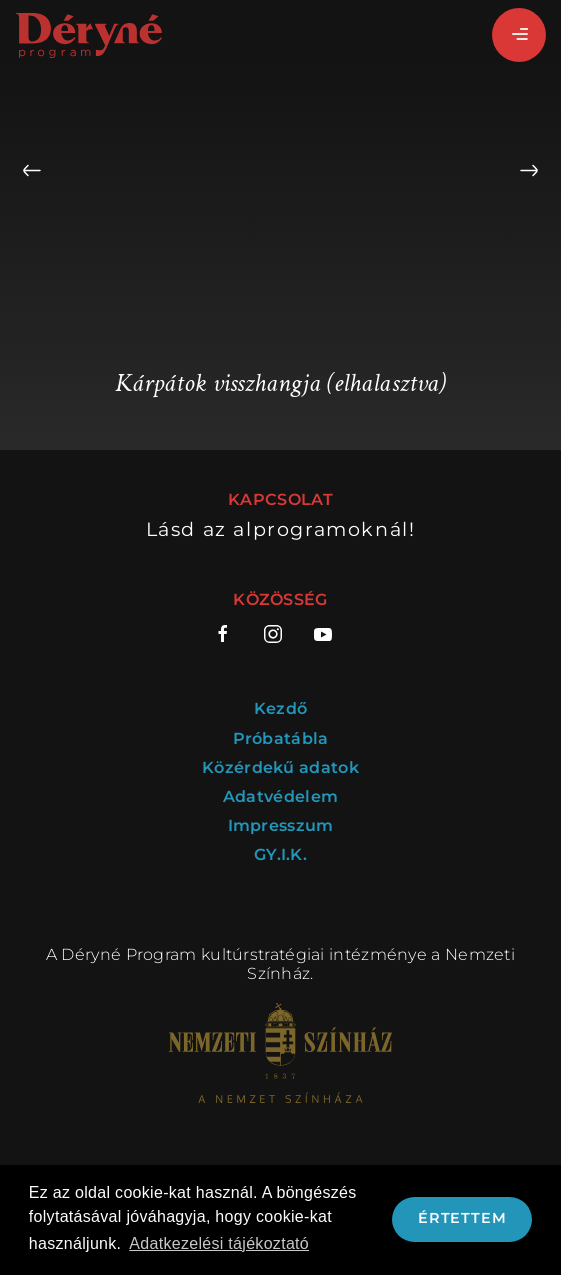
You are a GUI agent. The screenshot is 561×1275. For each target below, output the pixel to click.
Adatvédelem (280, 796)
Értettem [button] (462, 1218)
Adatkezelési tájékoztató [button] (219, 1243)
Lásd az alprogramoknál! (281, 529)
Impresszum (281, 825)
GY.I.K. (280, 854)
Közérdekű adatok (280, 767)
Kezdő (281, 708)
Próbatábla (281, 738)
